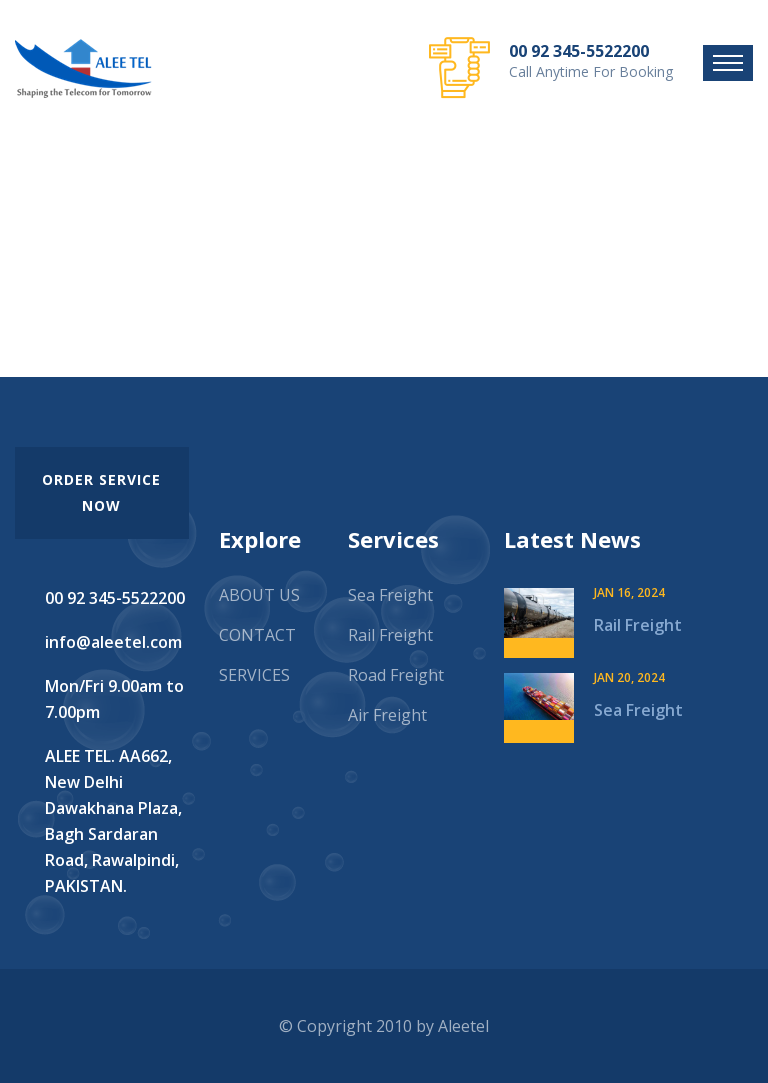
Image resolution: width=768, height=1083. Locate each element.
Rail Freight (390, 635)
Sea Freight (390, 595)
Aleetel (463, 1026)
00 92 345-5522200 (579, 51)
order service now (101, 492)
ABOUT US (259, 595)
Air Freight (387, 715)
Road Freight (396, 675)
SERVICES (254, 675)
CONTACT (257, 635)
